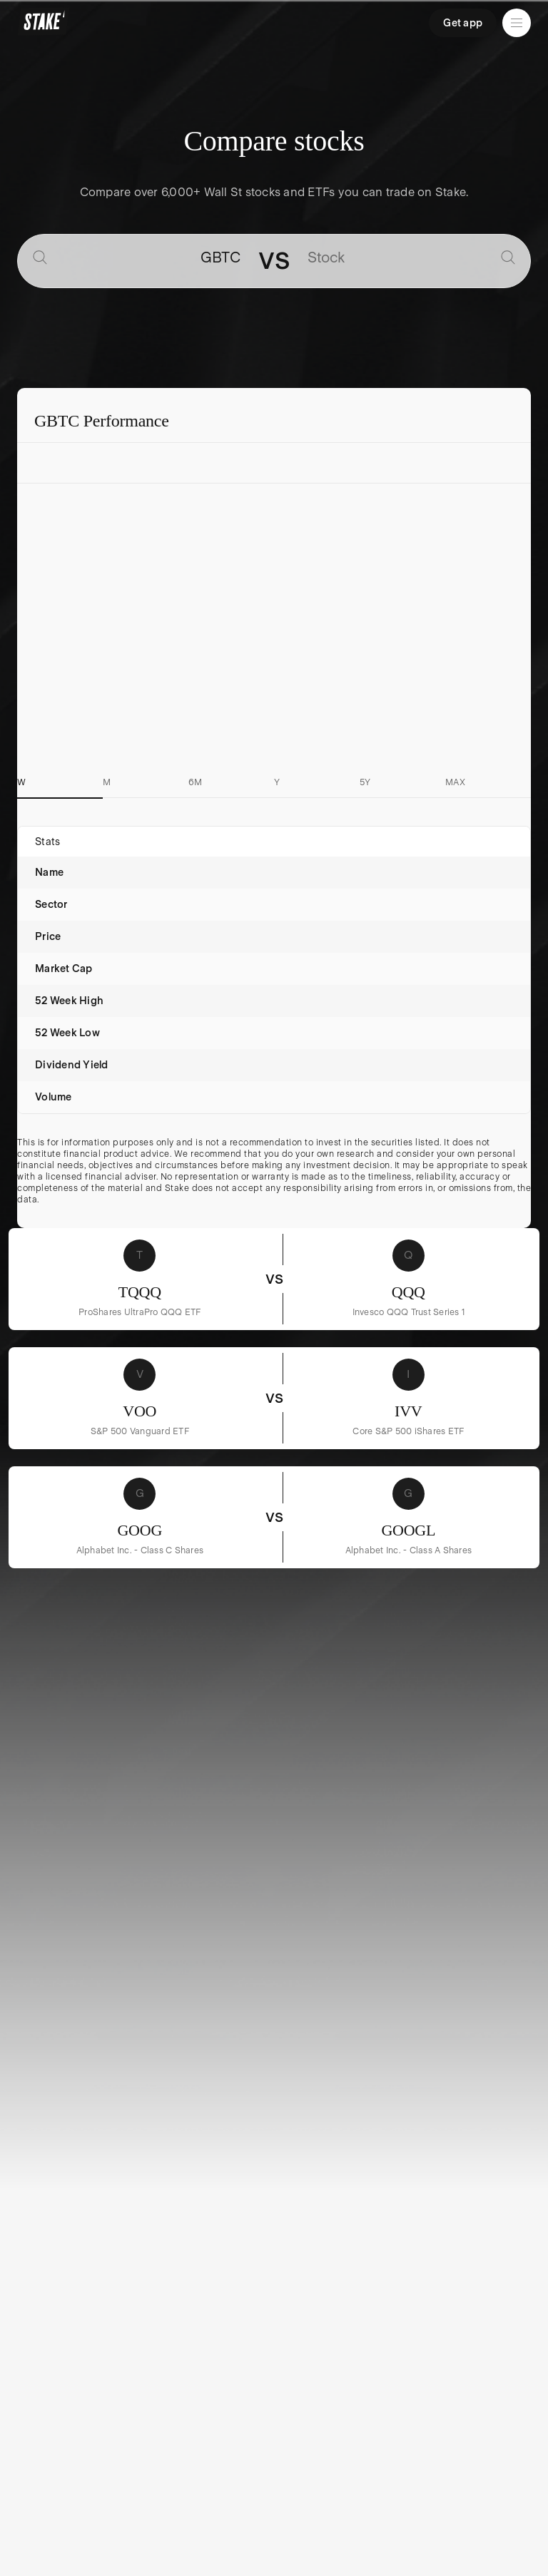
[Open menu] (516, 23)
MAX (455, 782)
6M (195, 782)
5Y (365, 782)
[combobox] (146, 258)
